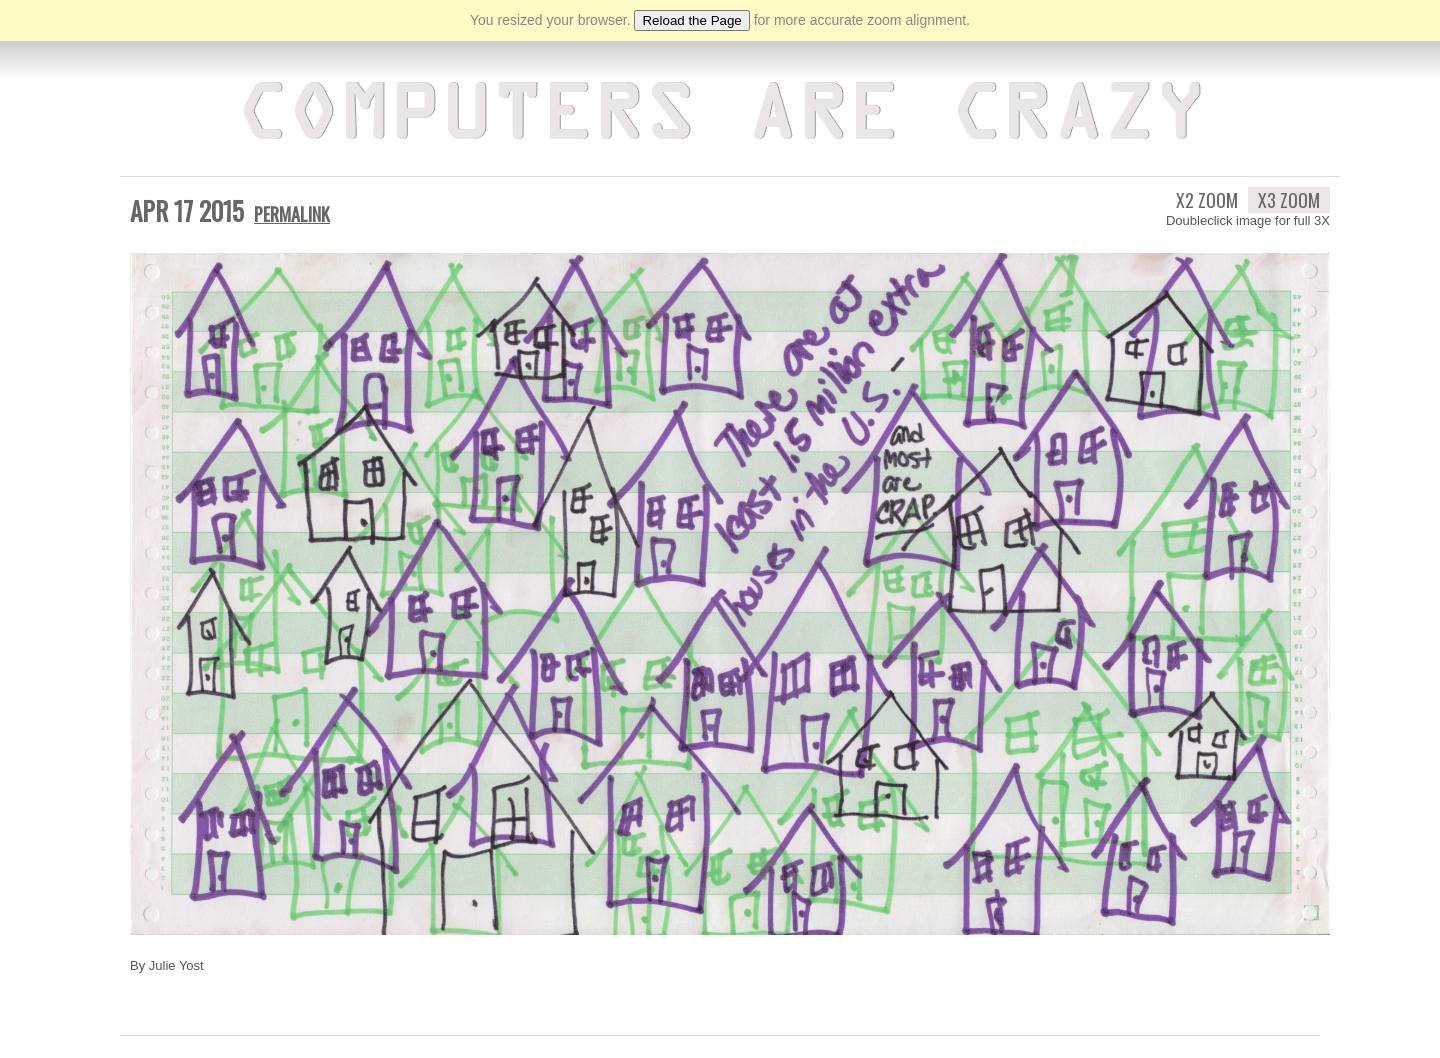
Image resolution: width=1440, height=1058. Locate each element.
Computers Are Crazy (720, 115)
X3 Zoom (1289, 197)
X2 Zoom (1207, 197)
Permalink (292, 211)
